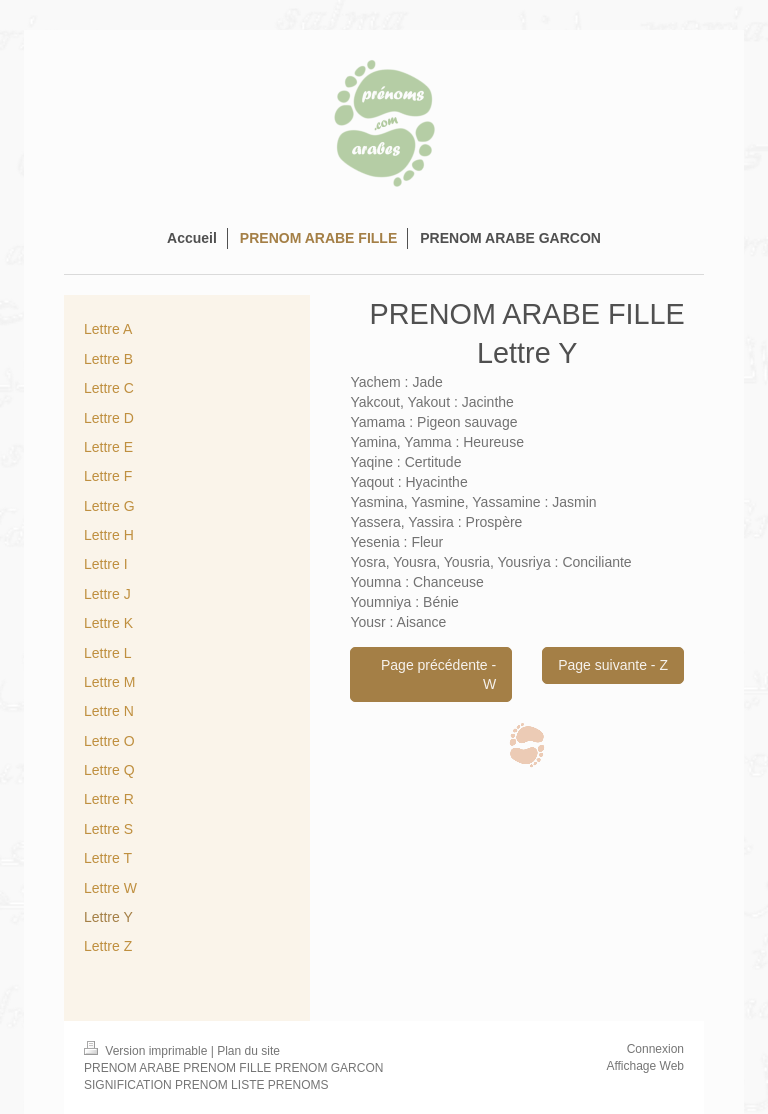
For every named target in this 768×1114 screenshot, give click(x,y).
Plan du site (248, 1051)
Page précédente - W (438, 674)
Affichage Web (645, 1066)
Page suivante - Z (613, 665)
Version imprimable (147, 1051)
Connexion (655, 1049)
